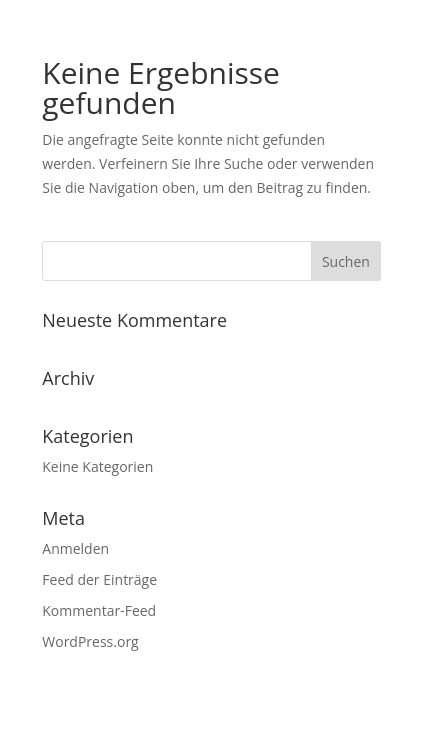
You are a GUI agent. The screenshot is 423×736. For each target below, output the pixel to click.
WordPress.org (90, 641)
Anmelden (75, 548)
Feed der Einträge (99, 579)
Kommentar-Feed (99, 610)
